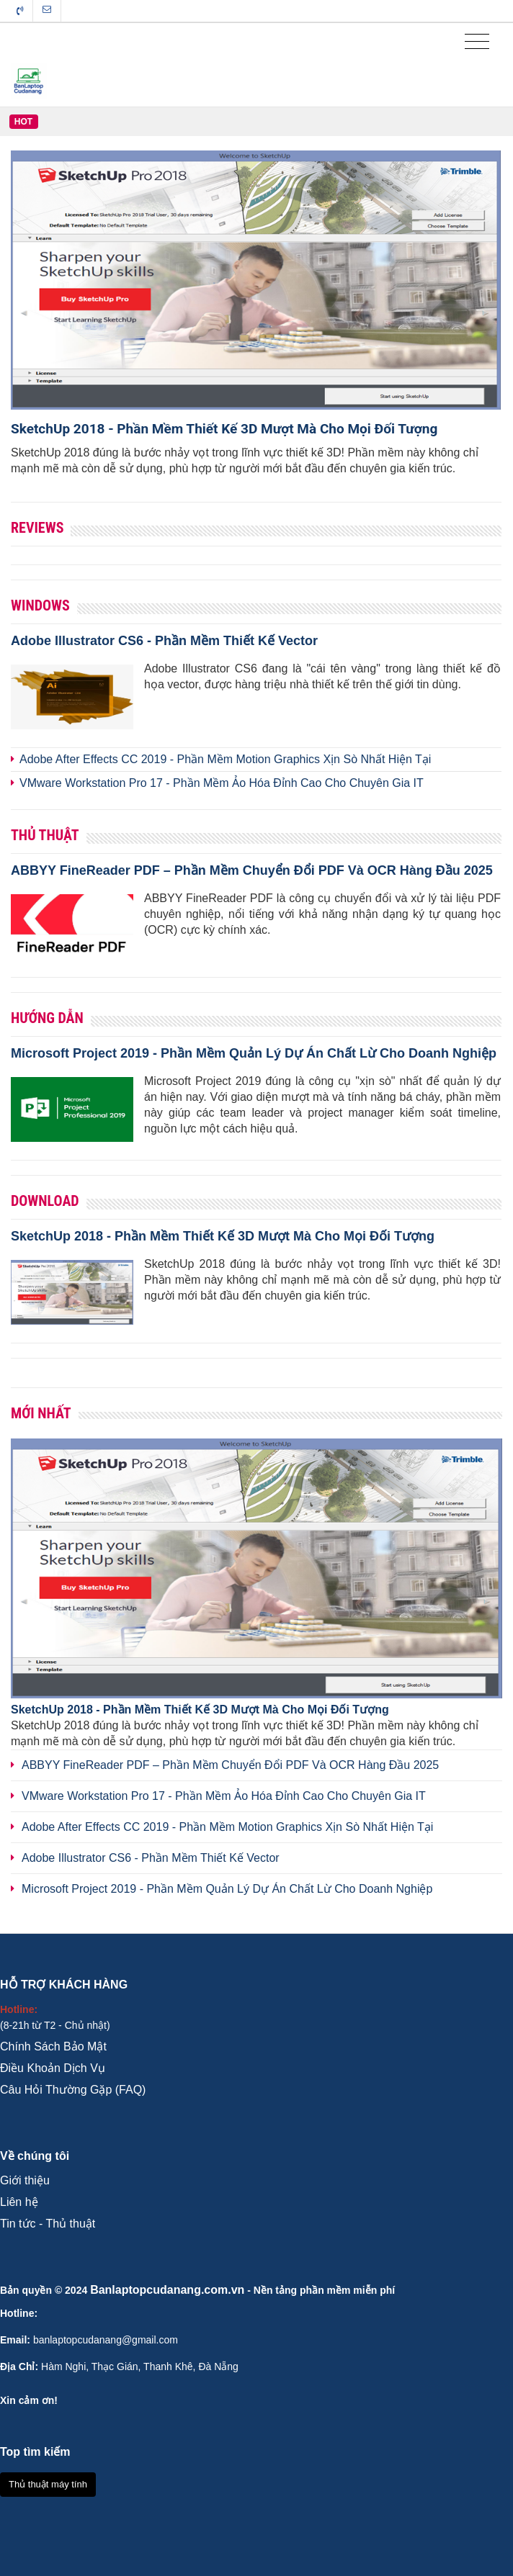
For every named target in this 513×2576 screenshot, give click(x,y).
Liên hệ (19, 2202)
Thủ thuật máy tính (48, 2484)
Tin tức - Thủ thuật (47, 2223)
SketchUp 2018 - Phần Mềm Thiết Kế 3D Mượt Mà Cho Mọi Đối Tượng (224, 428)
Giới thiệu (25, 2180)
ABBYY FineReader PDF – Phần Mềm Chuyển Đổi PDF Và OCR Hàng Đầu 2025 (252, 870)
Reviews (37, 527)
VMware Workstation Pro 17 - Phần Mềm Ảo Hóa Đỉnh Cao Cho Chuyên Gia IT (221, 783)
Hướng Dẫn (47, 1018)
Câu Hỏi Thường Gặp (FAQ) (73, 2090)
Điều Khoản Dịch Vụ (52, 2068)
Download (45, 1201)
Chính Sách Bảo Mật (53, 2046)
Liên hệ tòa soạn (47, 9)
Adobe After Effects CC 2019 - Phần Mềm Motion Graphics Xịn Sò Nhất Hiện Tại (225, 759)
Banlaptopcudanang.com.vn (167, 2290)
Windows (40, 605)
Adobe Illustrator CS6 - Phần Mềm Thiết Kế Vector (164, 641)
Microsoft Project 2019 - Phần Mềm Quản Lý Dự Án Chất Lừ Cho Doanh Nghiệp (253, 1053)
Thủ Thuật (45, 835)
